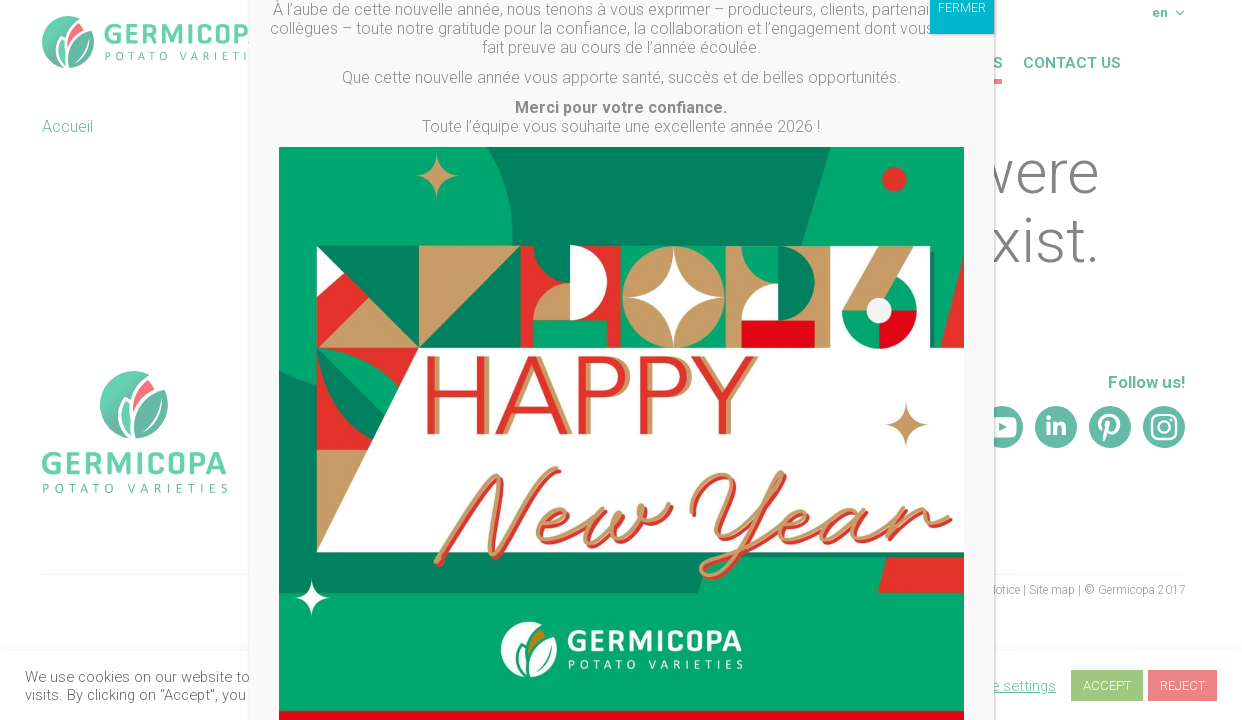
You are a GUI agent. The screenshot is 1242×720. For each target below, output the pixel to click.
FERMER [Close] (962, 36)
